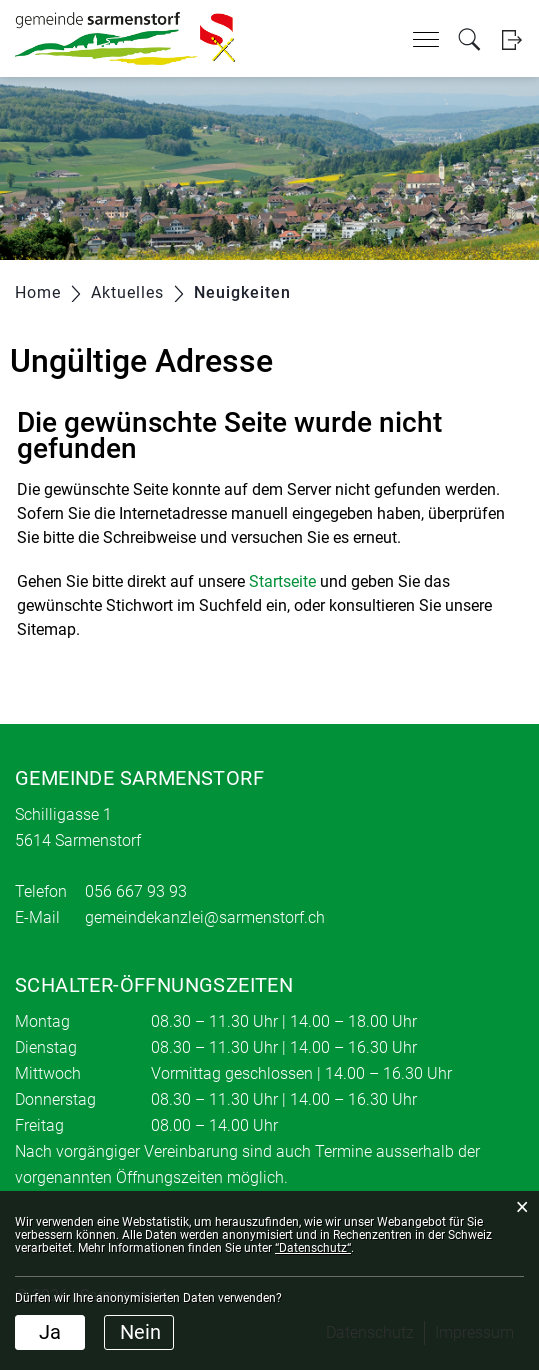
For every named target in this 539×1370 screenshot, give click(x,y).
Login (511, 39)
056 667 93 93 (136, 891)
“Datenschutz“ (313, 1248)
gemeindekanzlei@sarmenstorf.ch (205, 917)
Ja (50, 1332)
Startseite (282, 581)
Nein (140, 1332)
